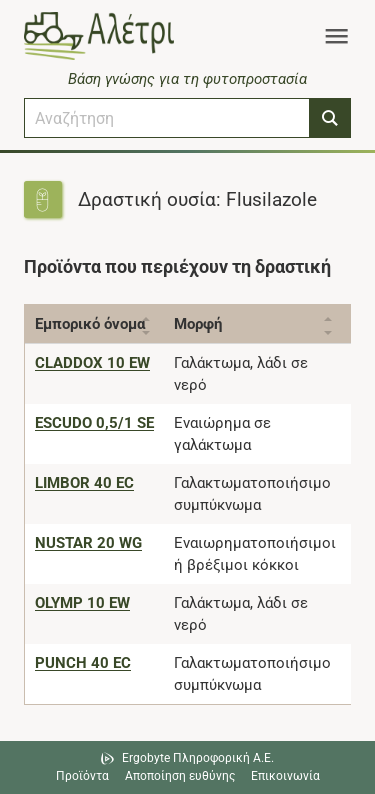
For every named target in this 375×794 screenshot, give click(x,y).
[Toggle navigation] (336, 36)
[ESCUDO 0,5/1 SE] (94, 423)
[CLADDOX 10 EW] (92, 363)
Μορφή (198, 324)
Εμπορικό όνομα (90, 324)
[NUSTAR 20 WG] (88, 543)
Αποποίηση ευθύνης (180, 776)
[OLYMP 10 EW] (82, 603)
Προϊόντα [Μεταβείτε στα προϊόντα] (82, 776)
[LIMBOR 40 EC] (84, 483)
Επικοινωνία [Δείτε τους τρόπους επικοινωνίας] (285, 776)
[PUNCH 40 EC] (83, 663)
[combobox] (167, 118)
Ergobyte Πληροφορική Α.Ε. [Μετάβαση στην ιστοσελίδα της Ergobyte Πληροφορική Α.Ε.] (198, 758)
